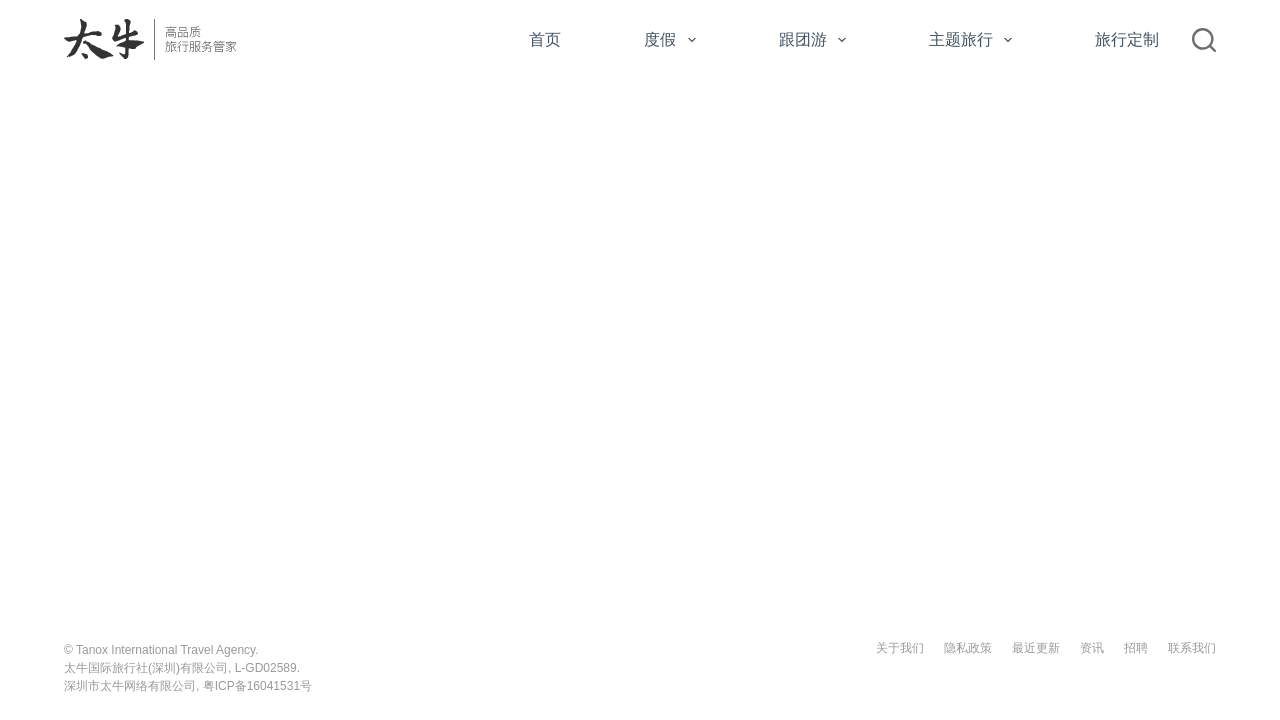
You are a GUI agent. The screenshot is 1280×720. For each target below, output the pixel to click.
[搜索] (1204, 40)
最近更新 (1036, 648)
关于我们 (900, 648)
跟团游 (816, 40)
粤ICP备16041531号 (257, 686)
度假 (673, 40)
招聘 (1136, 648)
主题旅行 (974, 40)
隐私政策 (968, 648)
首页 (545, 39)
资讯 (1092, 648)
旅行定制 (1127, 39)
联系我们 (1192, 648)
